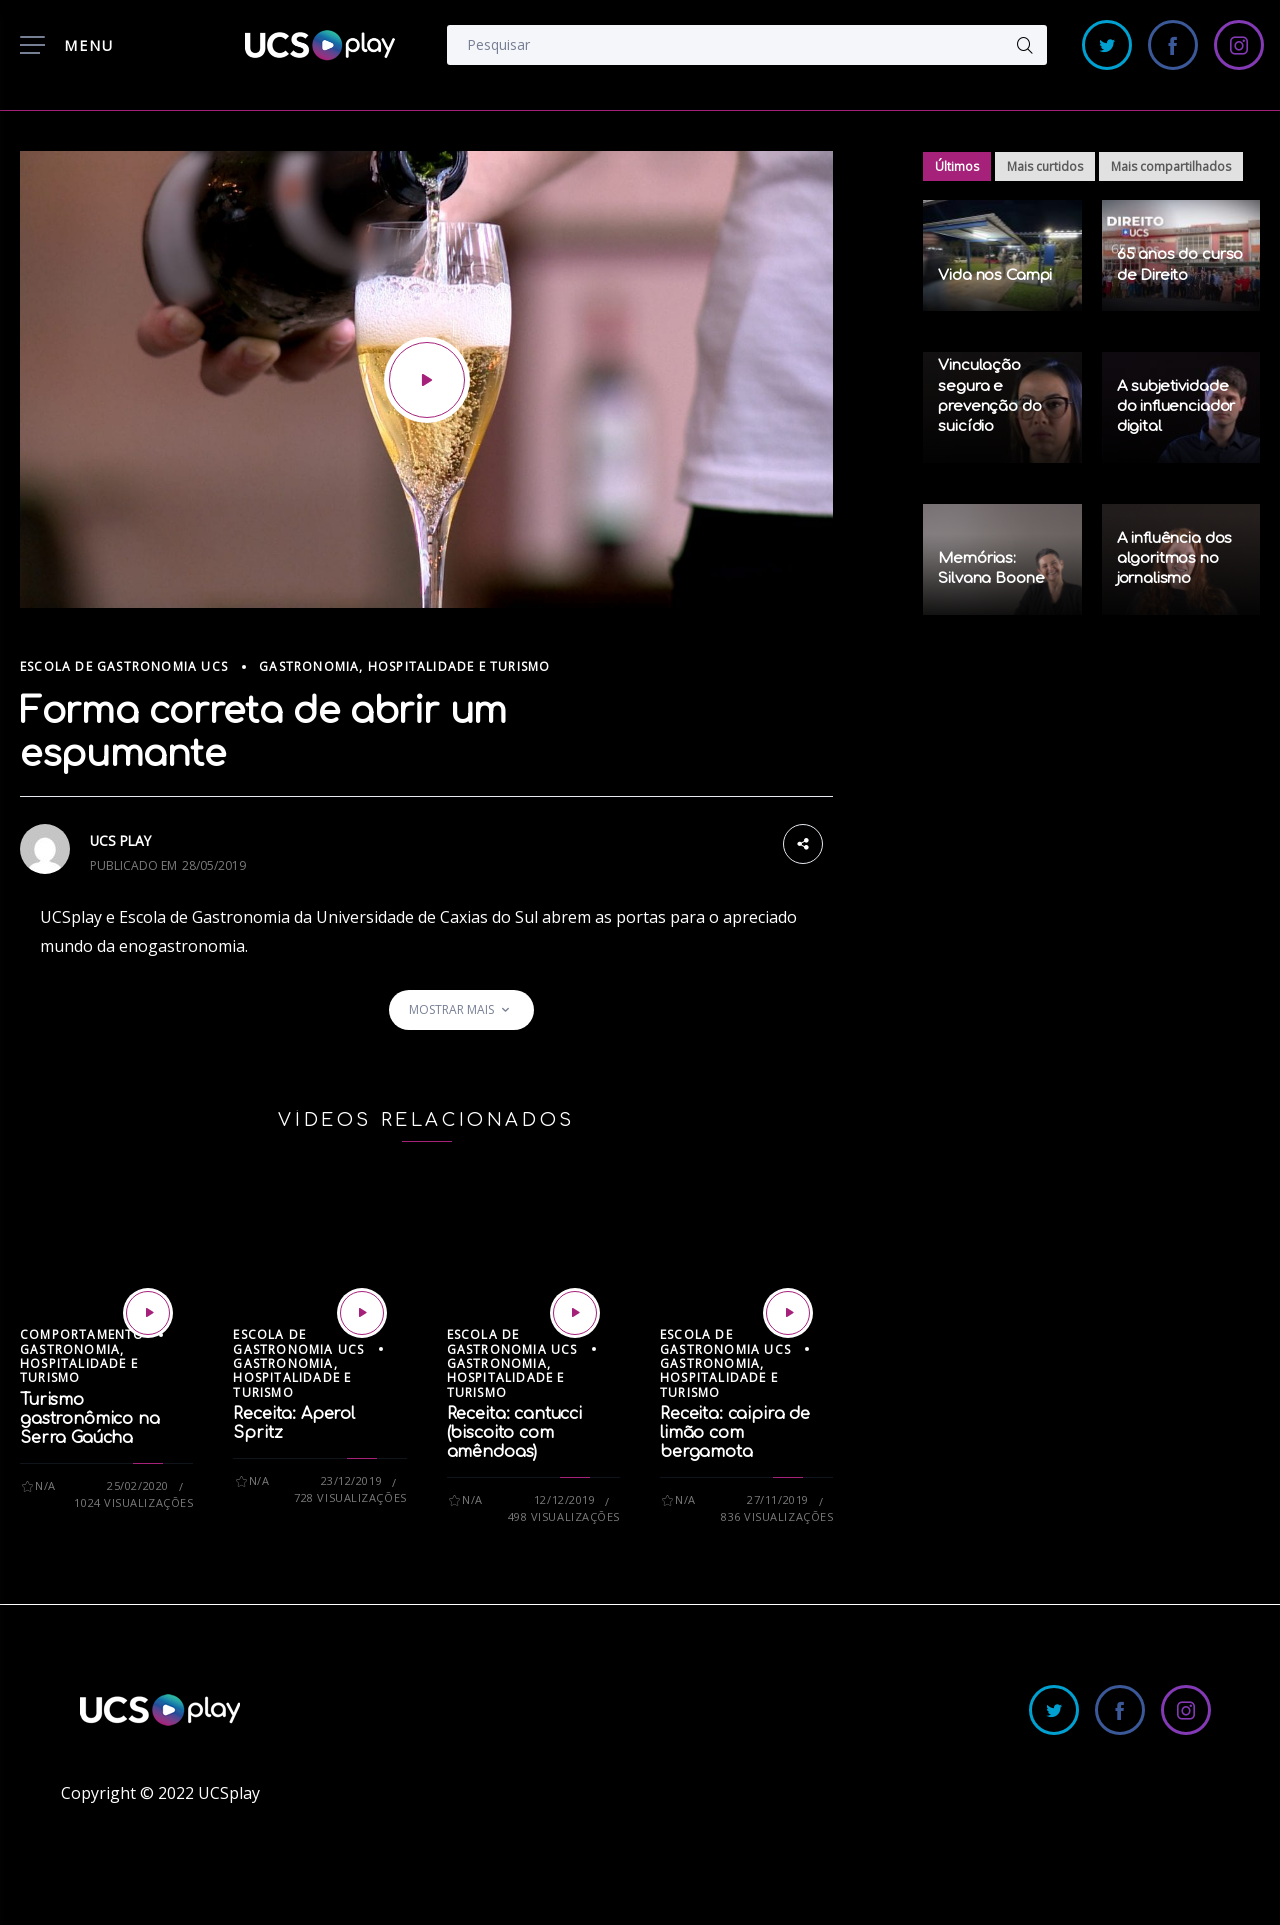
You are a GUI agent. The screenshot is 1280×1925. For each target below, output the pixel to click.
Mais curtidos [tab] (1045, 166)
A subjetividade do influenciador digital (1176, 407)
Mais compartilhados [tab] (1171, 166)
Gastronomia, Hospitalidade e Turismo (404, 666)
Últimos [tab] (957, 166)
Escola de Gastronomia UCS (124, 666)
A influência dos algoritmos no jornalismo (1175, 559)
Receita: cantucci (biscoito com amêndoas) (514, 1433)
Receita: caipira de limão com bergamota (735, 1433)
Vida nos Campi (995, 275)
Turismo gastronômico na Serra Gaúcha (90, 1419)
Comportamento (82, 1334)
